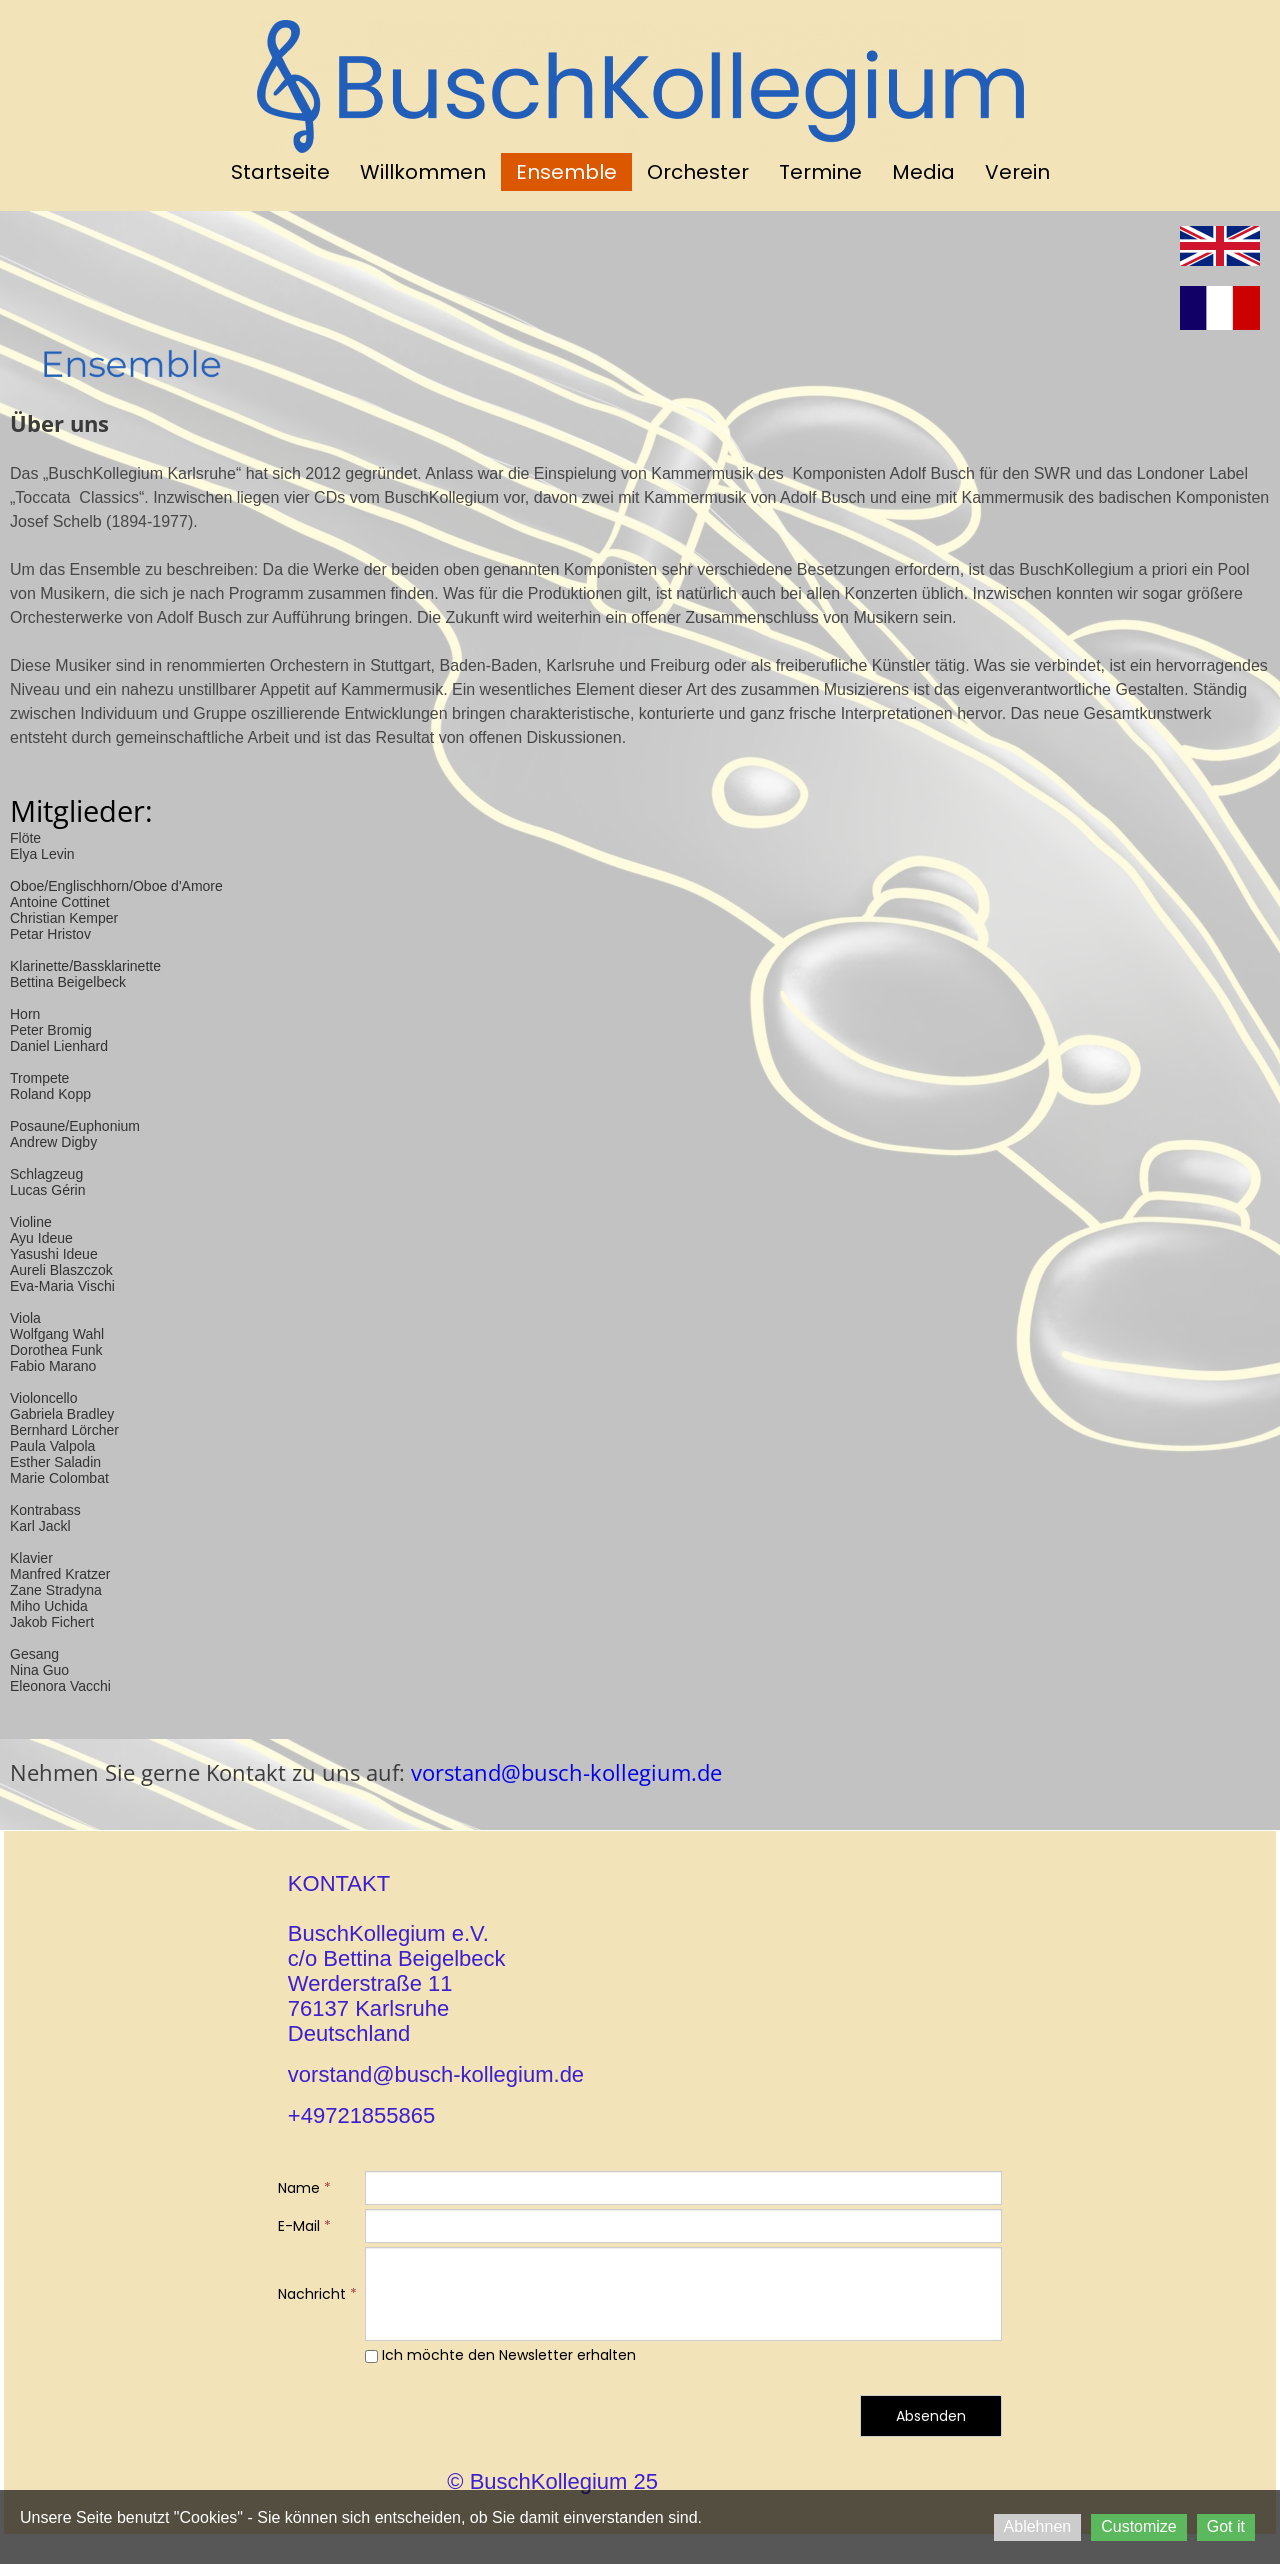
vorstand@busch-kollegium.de (563, 1772)
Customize (1139, 2526)
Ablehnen (1038, 2526)
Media (923, 172)
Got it (1226, 2526)
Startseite (280, 172)
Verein (1017, 172)
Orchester (698, 172)
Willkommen (423, 172)
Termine (820, 172)
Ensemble (566, 172)
